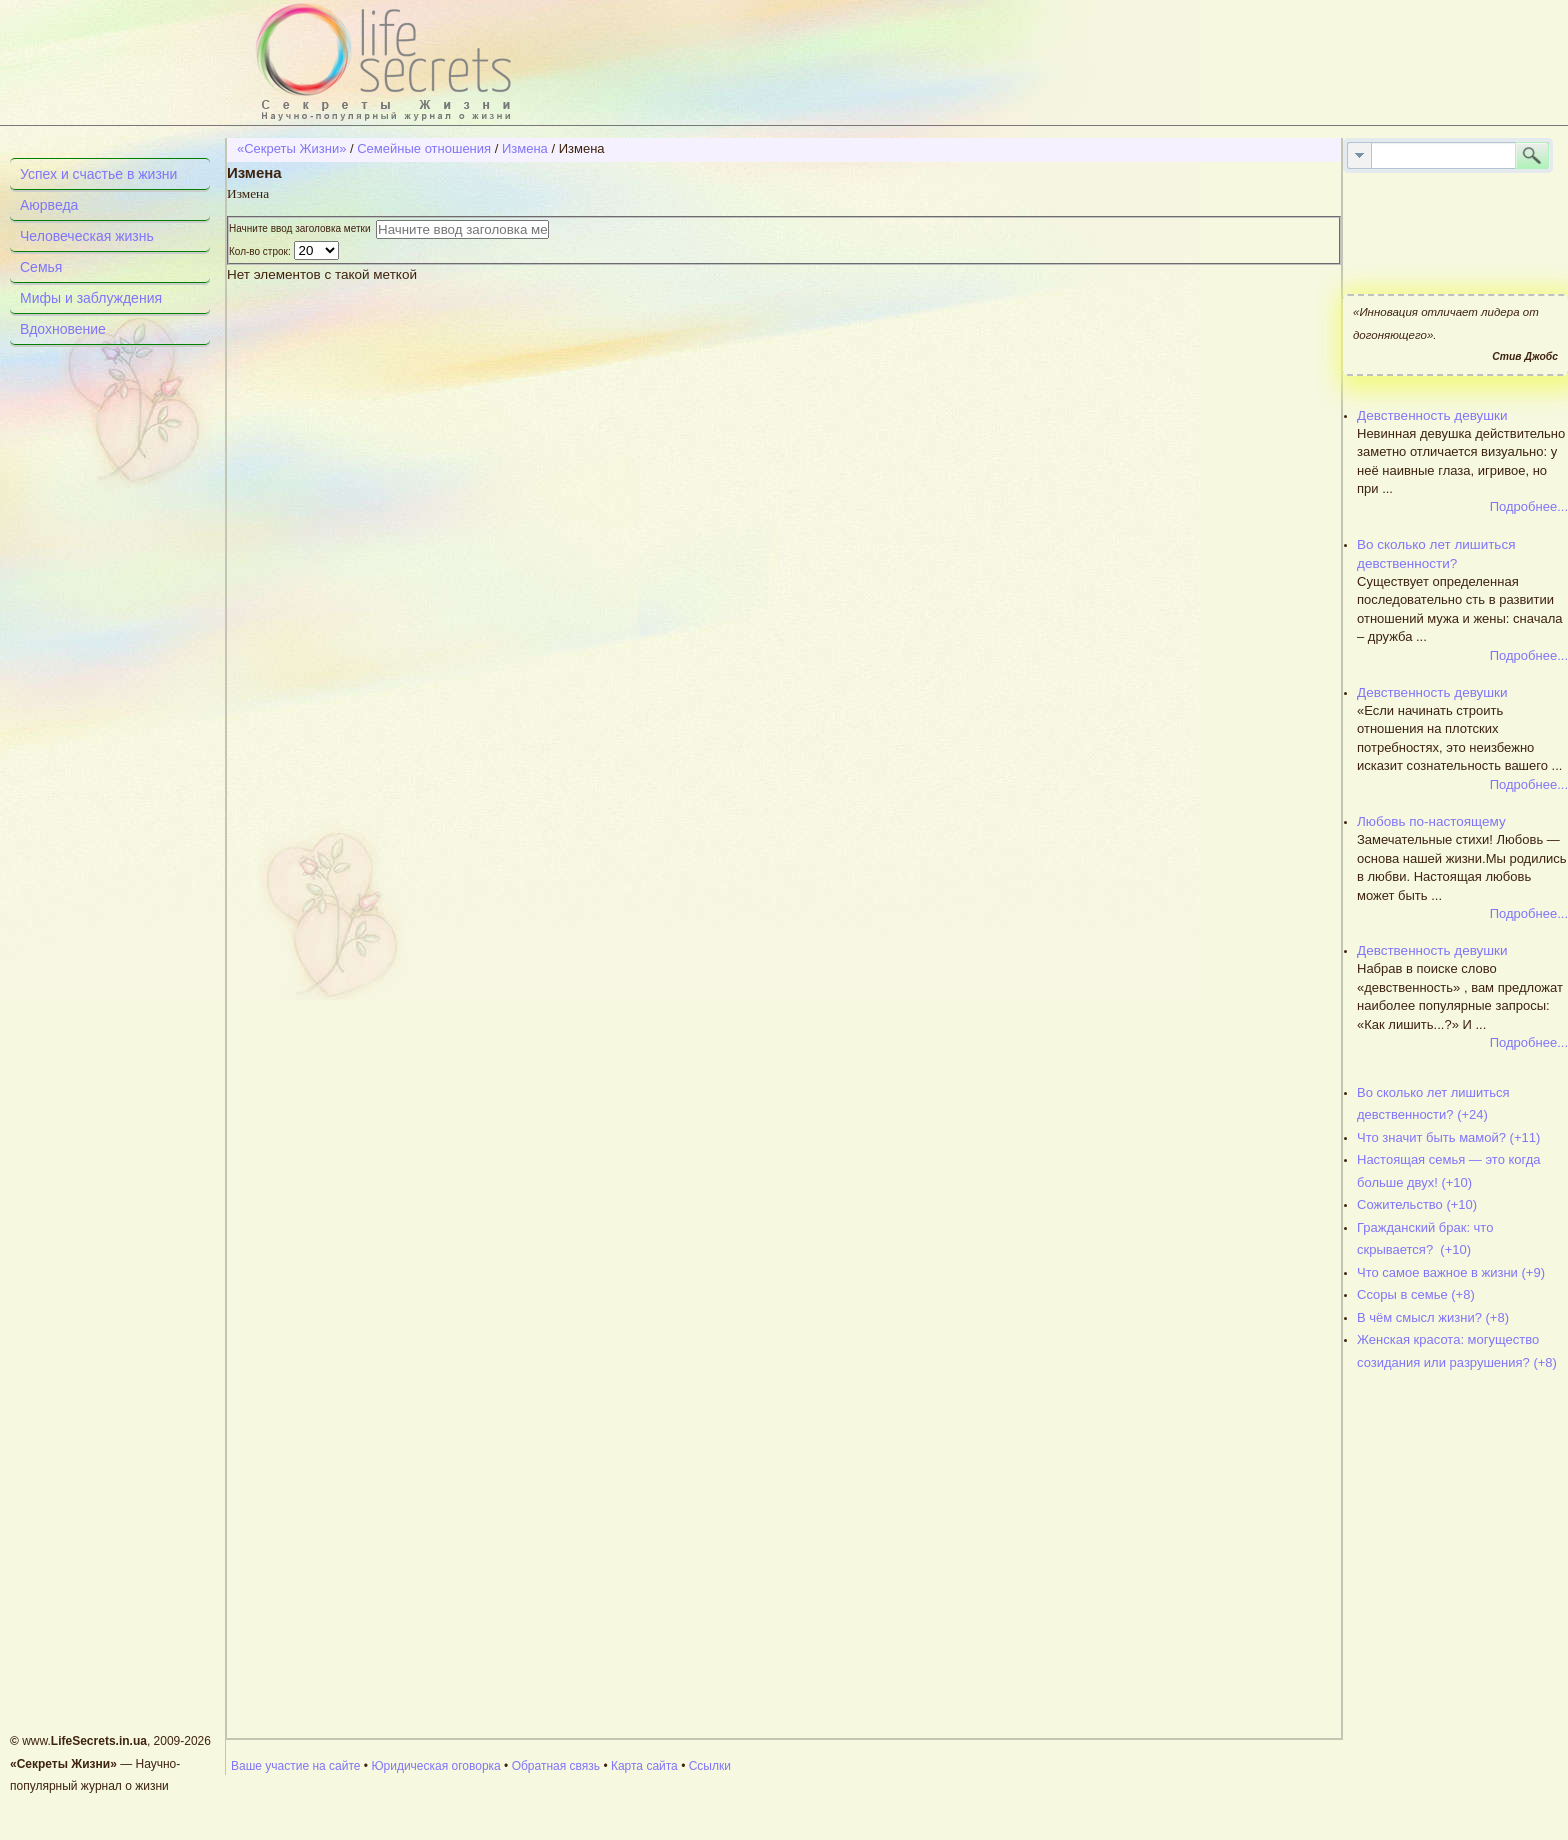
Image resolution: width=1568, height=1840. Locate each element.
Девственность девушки (1432, 415)
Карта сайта (644, 1766)
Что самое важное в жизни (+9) (1451, 1272)
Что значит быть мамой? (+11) (1448, 1137)
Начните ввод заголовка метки (302, 228)
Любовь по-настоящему (1431, 821)
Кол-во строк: (261, 251)
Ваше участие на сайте (296, 1766)
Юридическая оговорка (435, 1766)
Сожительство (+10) (1417, 1204)
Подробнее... (1529, 506)
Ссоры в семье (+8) (1416, 1294)
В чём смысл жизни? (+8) (1433, 1317)
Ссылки (710, 1766)
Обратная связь (556, 1766)
